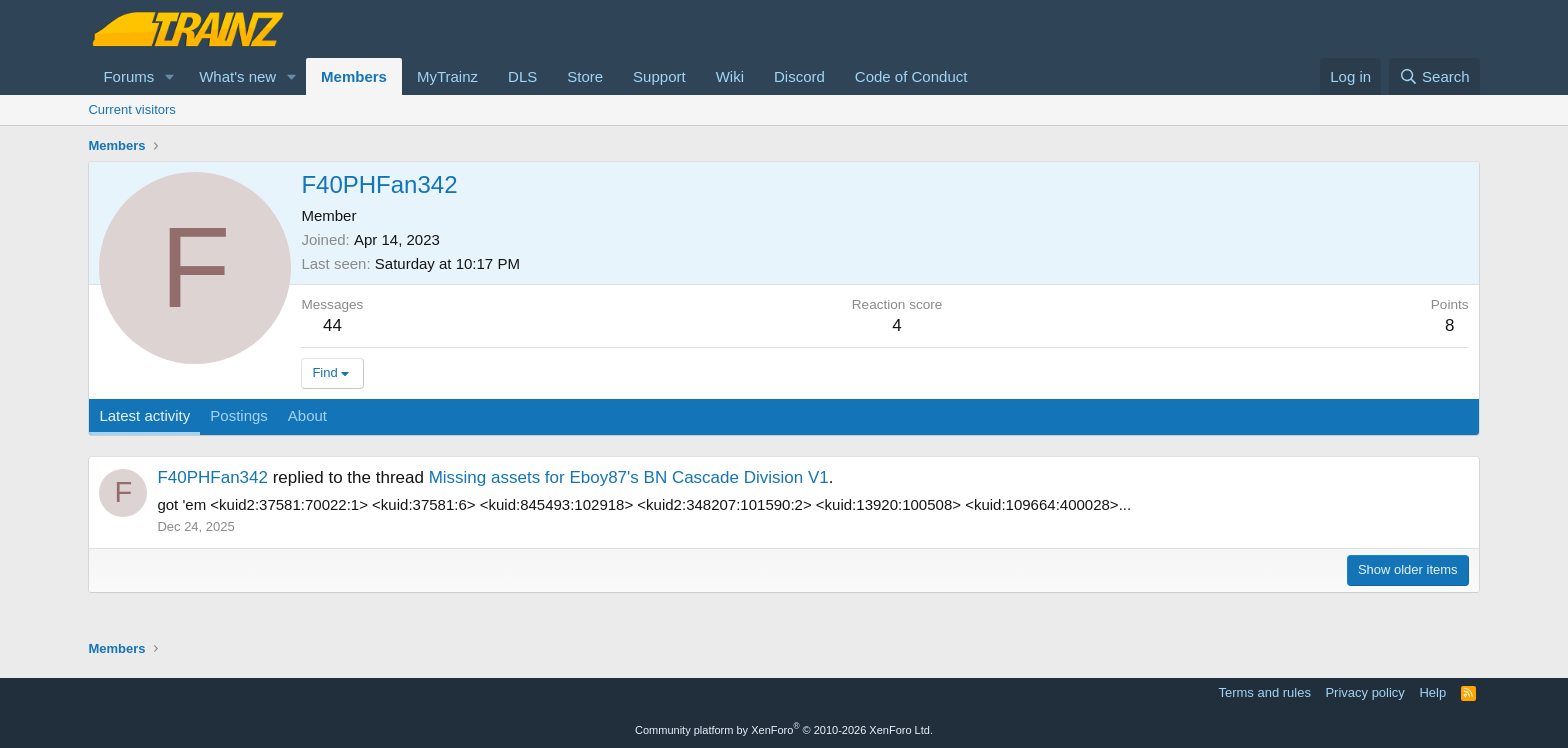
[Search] (1434, 76)
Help (1432, 692)
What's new (237, 76)
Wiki (730, 76)
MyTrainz (447, 76)
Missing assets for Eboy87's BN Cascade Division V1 (629, 477)
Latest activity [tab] (144, 415)
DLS (522, 76)
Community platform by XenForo (784, 730)
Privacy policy (1364, 692)
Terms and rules (1264, 692)
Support (659, 76)
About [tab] (307, 415)
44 (332, 325)
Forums (128, 76)
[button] (170, 76)
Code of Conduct (911, 76)
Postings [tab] (239, 415)
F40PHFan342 (212, 477)
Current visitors (131, 109)
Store (585, 76)
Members (354, 76)
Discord (799, 76)
